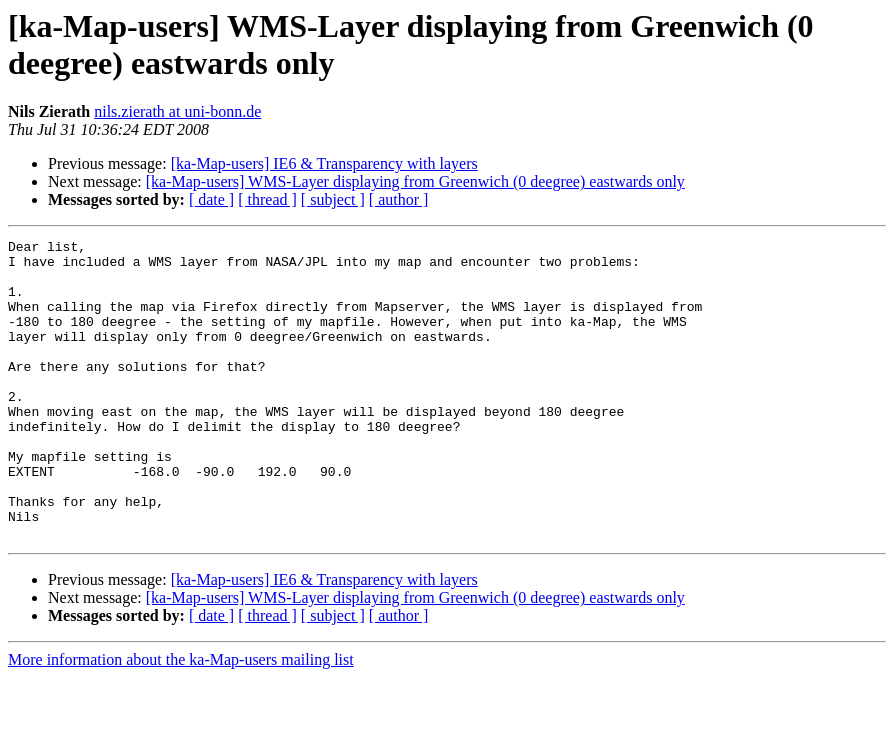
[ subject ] (333, 199)
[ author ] (399, 199)
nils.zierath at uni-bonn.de (177, 111)
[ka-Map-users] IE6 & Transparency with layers (324, 163)
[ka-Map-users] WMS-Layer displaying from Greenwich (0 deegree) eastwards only (415, 181)
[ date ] (211, 199)
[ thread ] (267, 199)
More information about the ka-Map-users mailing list (181, 719)
